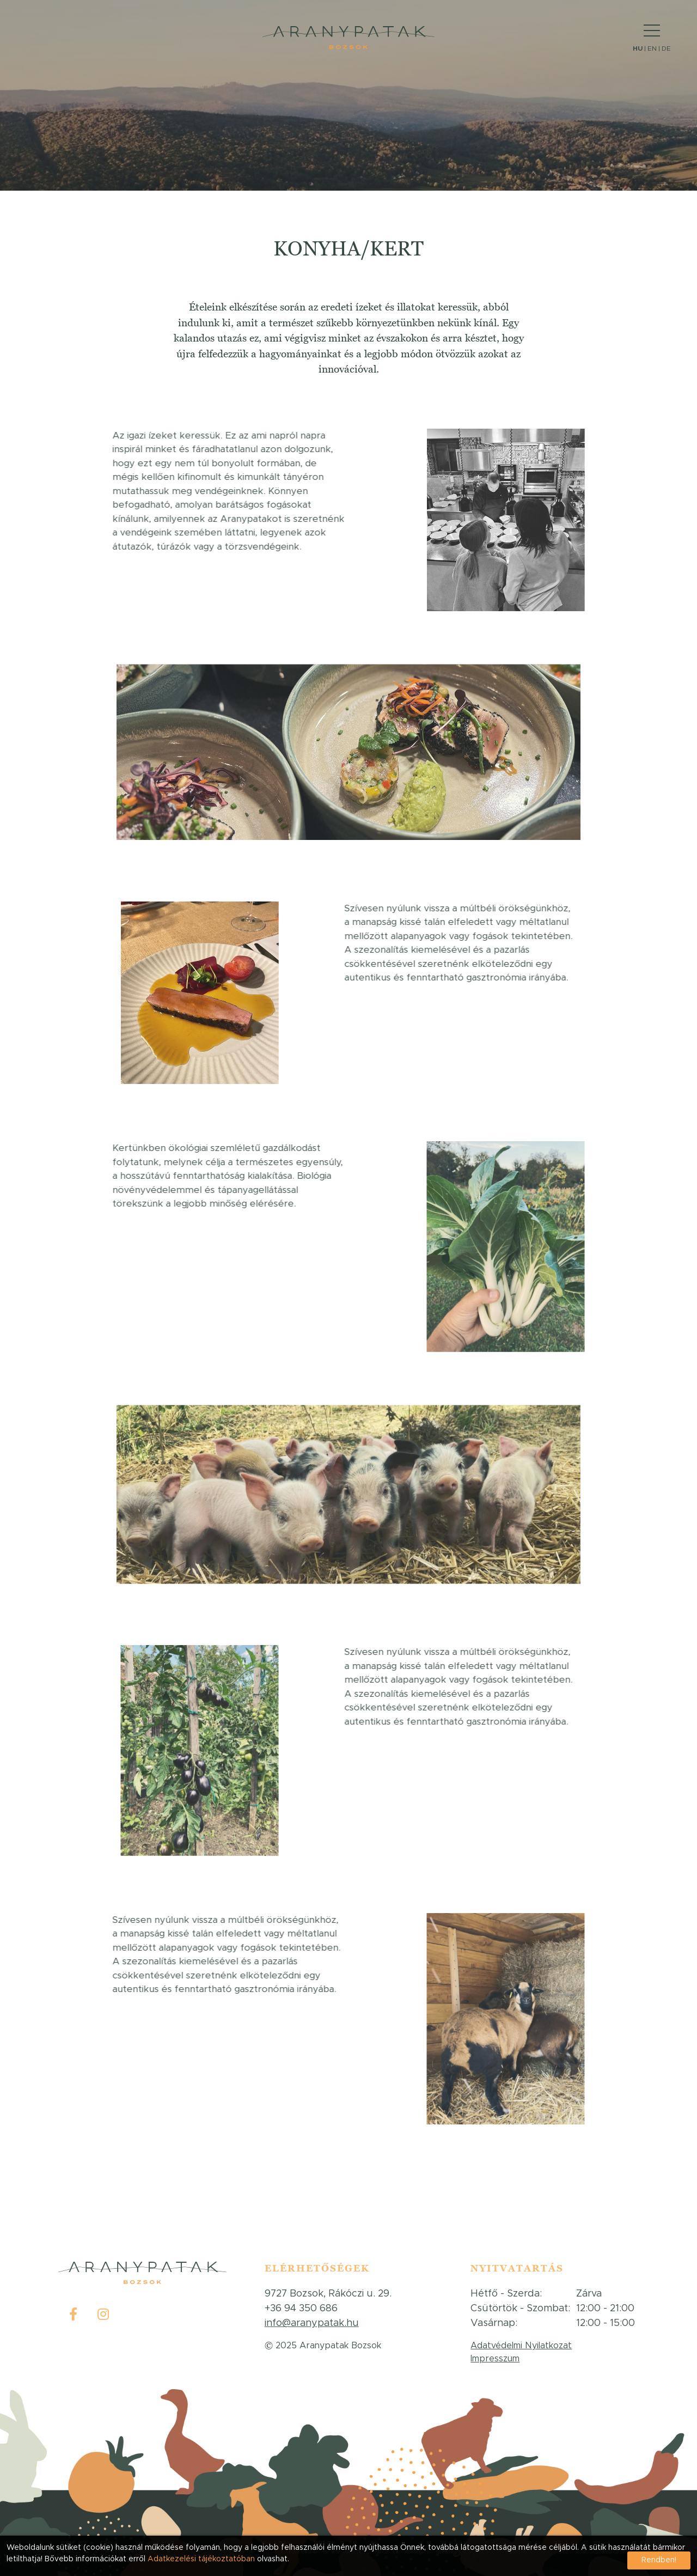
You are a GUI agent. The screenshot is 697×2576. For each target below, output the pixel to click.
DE (666, 48)
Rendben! (658, 2560)
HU (638, 48)
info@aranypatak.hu (312, 2323)
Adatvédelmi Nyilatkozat (521, 2345)
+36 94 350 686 (301, 2308)
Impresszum (494, 2358)
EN (652, 48)
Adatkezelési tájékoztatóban (202, 2559)
